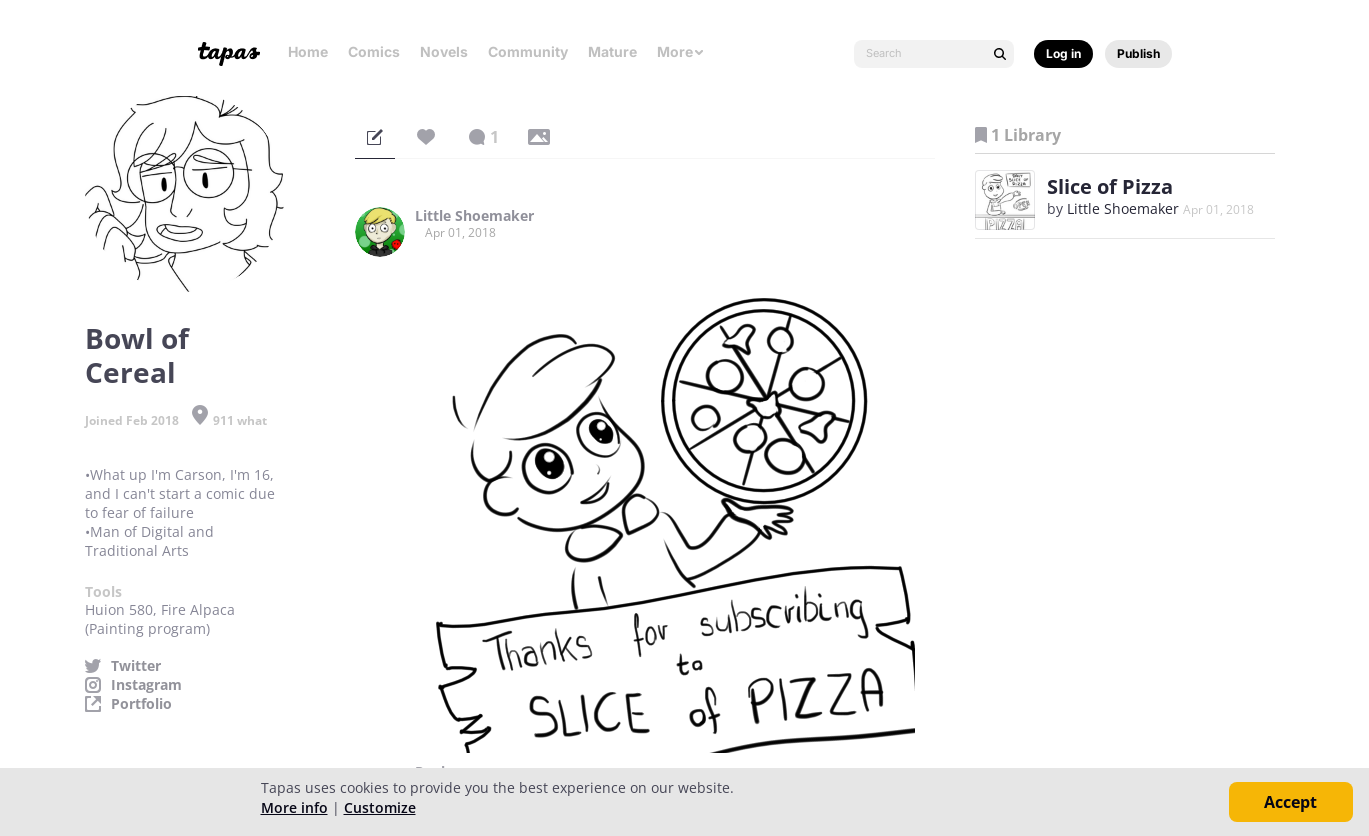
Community (528, 51)
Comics (374, 51)
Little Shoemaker (474, 216)
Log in (1063, 53)
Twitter (136, 666)
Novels (444, 51)
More (681, 51)
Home (308, 51)
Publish (1138, 53)
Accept (1290, 802)
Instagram (146, 685)
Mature (612, 51)
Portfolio (141, 704)
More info (294, 807)
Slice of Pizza (1110, 186)
